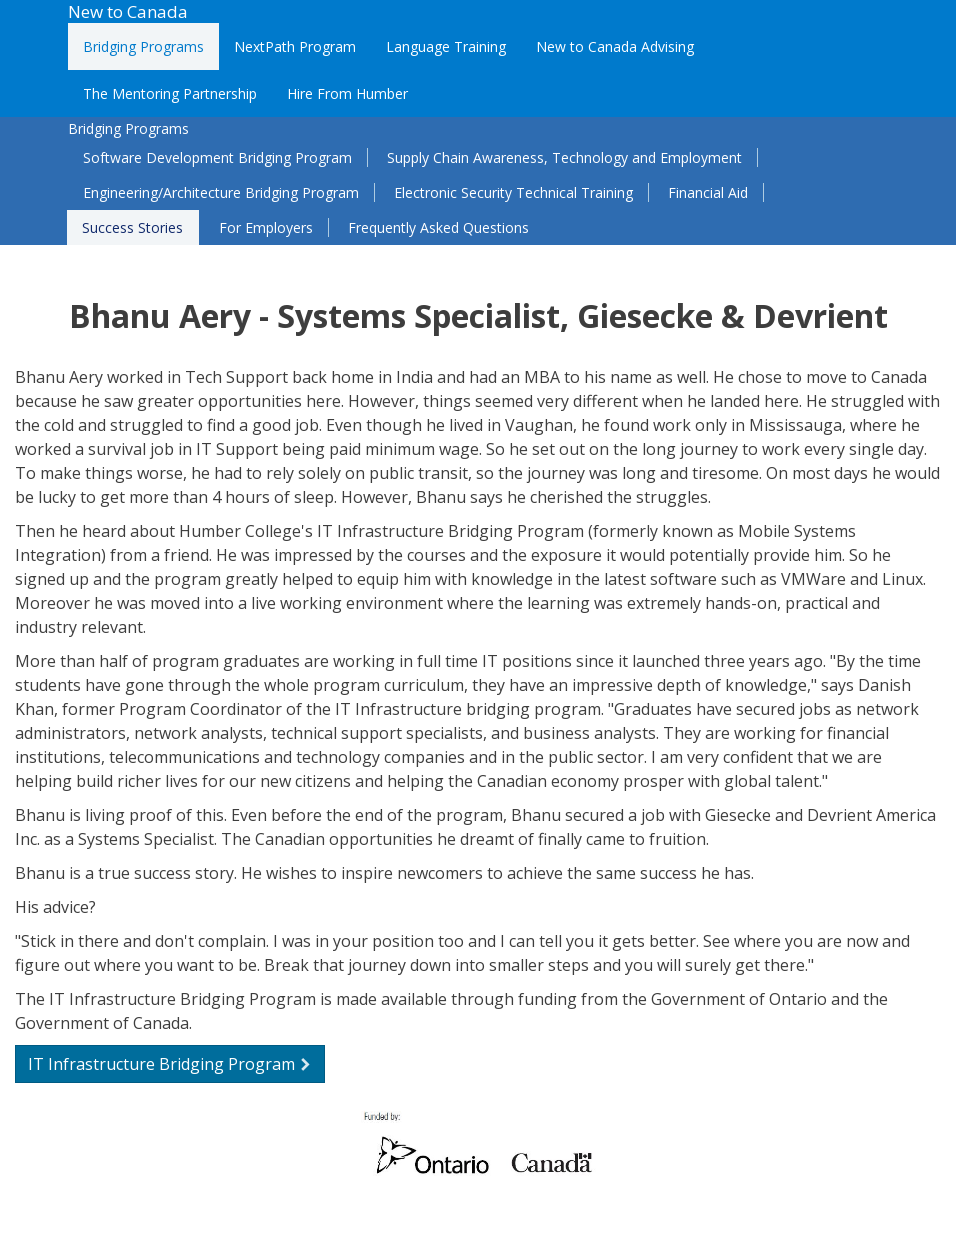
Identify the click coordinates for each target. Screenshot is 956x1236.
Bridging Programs (143, 46)
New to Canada (128, 11)
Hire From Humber (347, 93)
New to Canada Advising (615, 46)
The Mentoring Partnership (170, 93)
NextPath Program (295, 46)
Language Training (446, 46)
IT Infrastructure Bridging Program (170, 1064)
